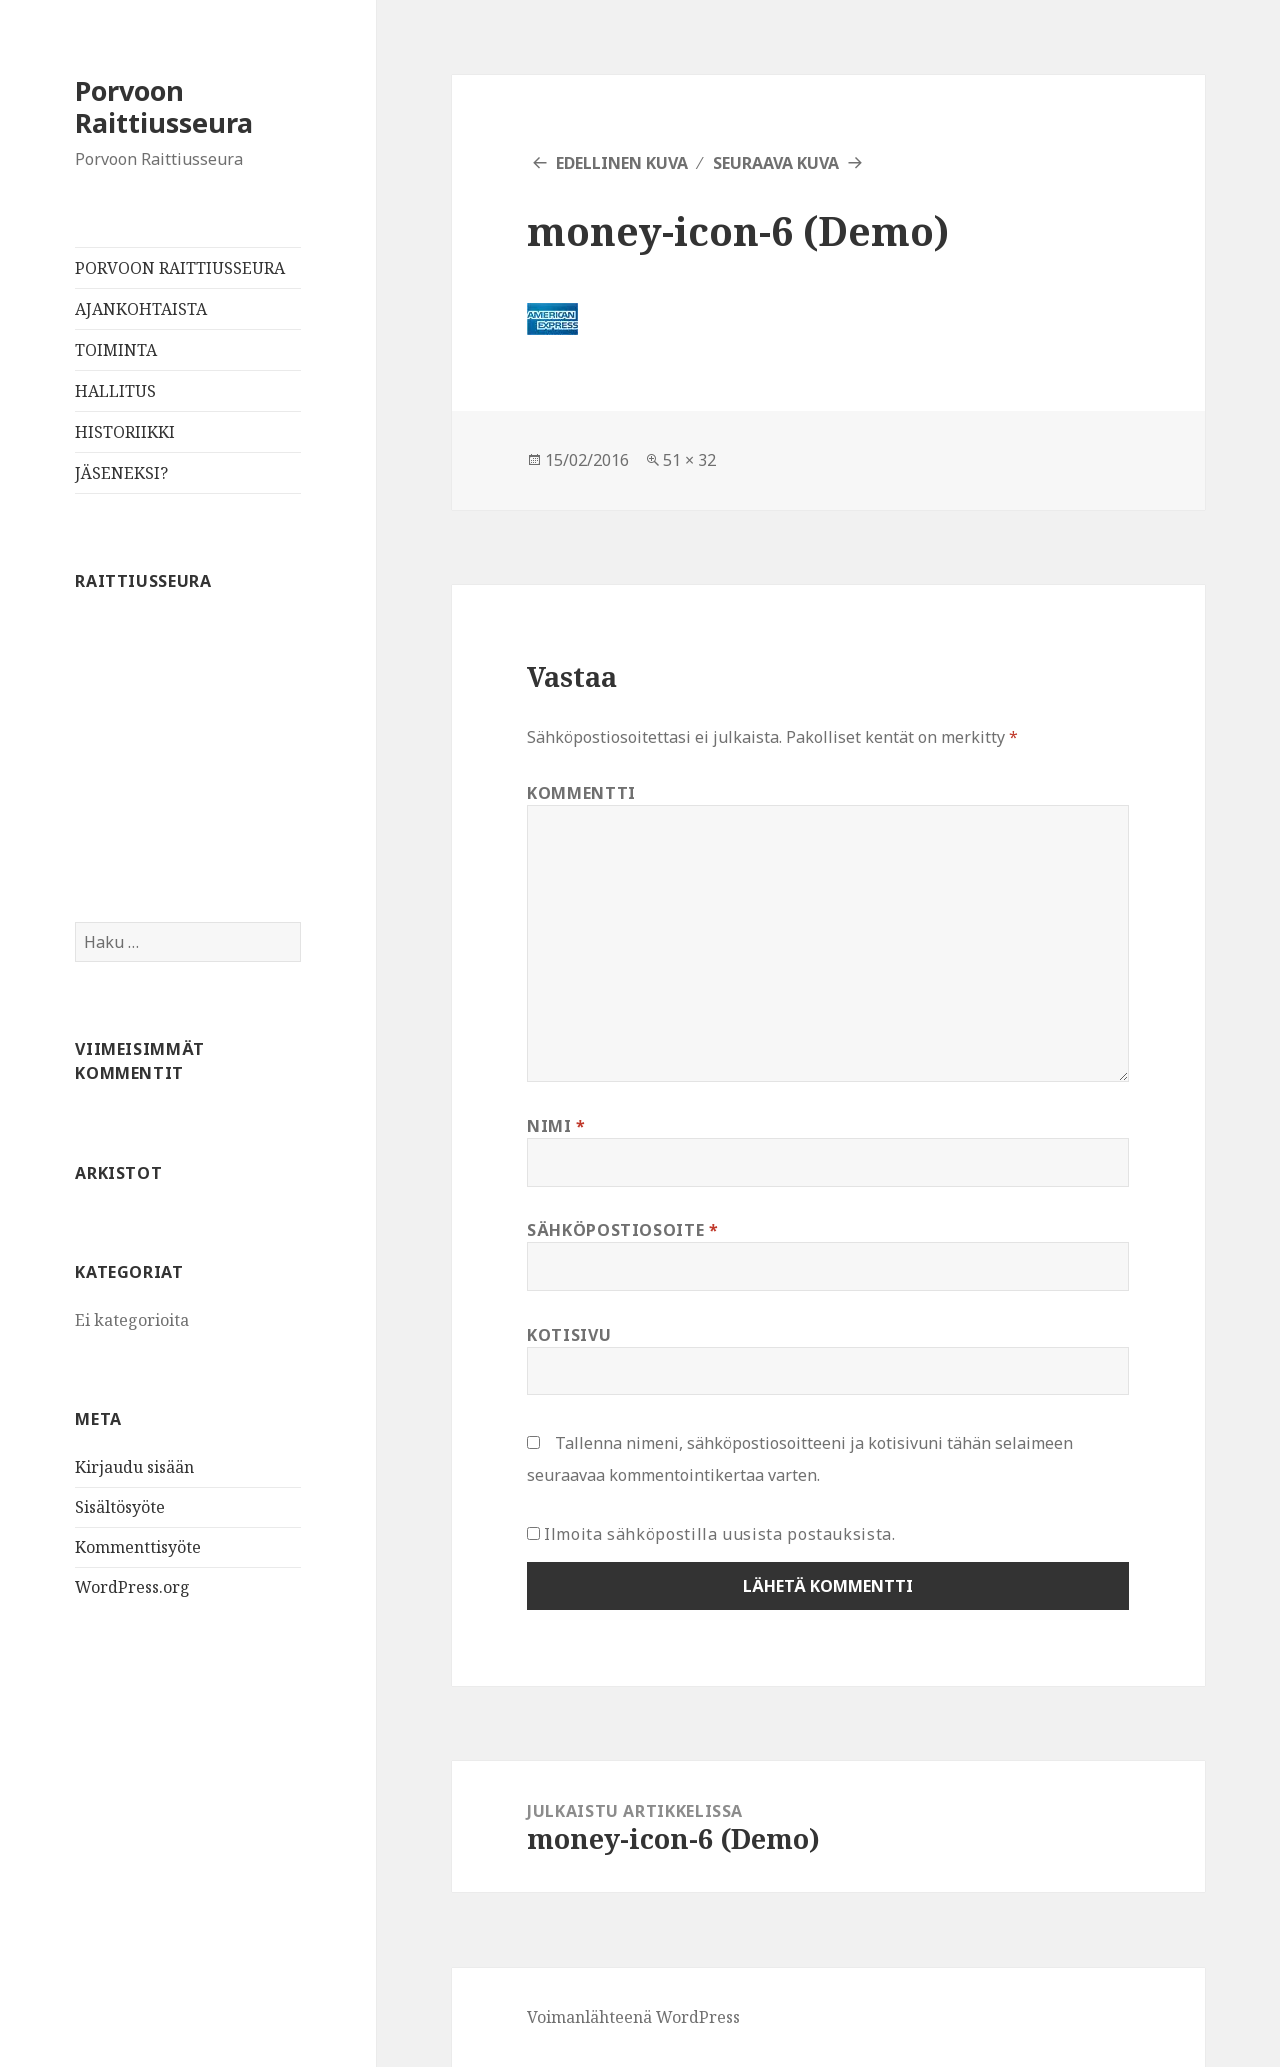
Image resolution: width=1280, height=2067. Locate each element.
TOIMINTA (116, 350)
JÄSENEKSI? (121, 473)
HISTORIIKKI (125, 432)
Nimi (556, 1126)
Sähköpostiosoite (623, 1230)
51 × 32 (689, 460)
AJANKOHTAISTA (141, 309)
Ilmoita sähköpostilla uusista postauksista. (720, 1534)
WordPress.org (132, 1587)
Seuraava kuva (776, 163)
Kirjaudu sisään (134, 1467)
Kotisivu (569, 1335)
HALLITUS (115, 391)
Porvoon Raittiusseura (164, 106)
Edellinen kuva (622, 163)
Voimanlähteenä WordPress (633, 2017)
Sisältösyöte (120, 1507)
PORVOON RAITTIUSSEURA (180, 268)
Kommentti (581, 793)
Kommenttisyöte (138, 1547)
